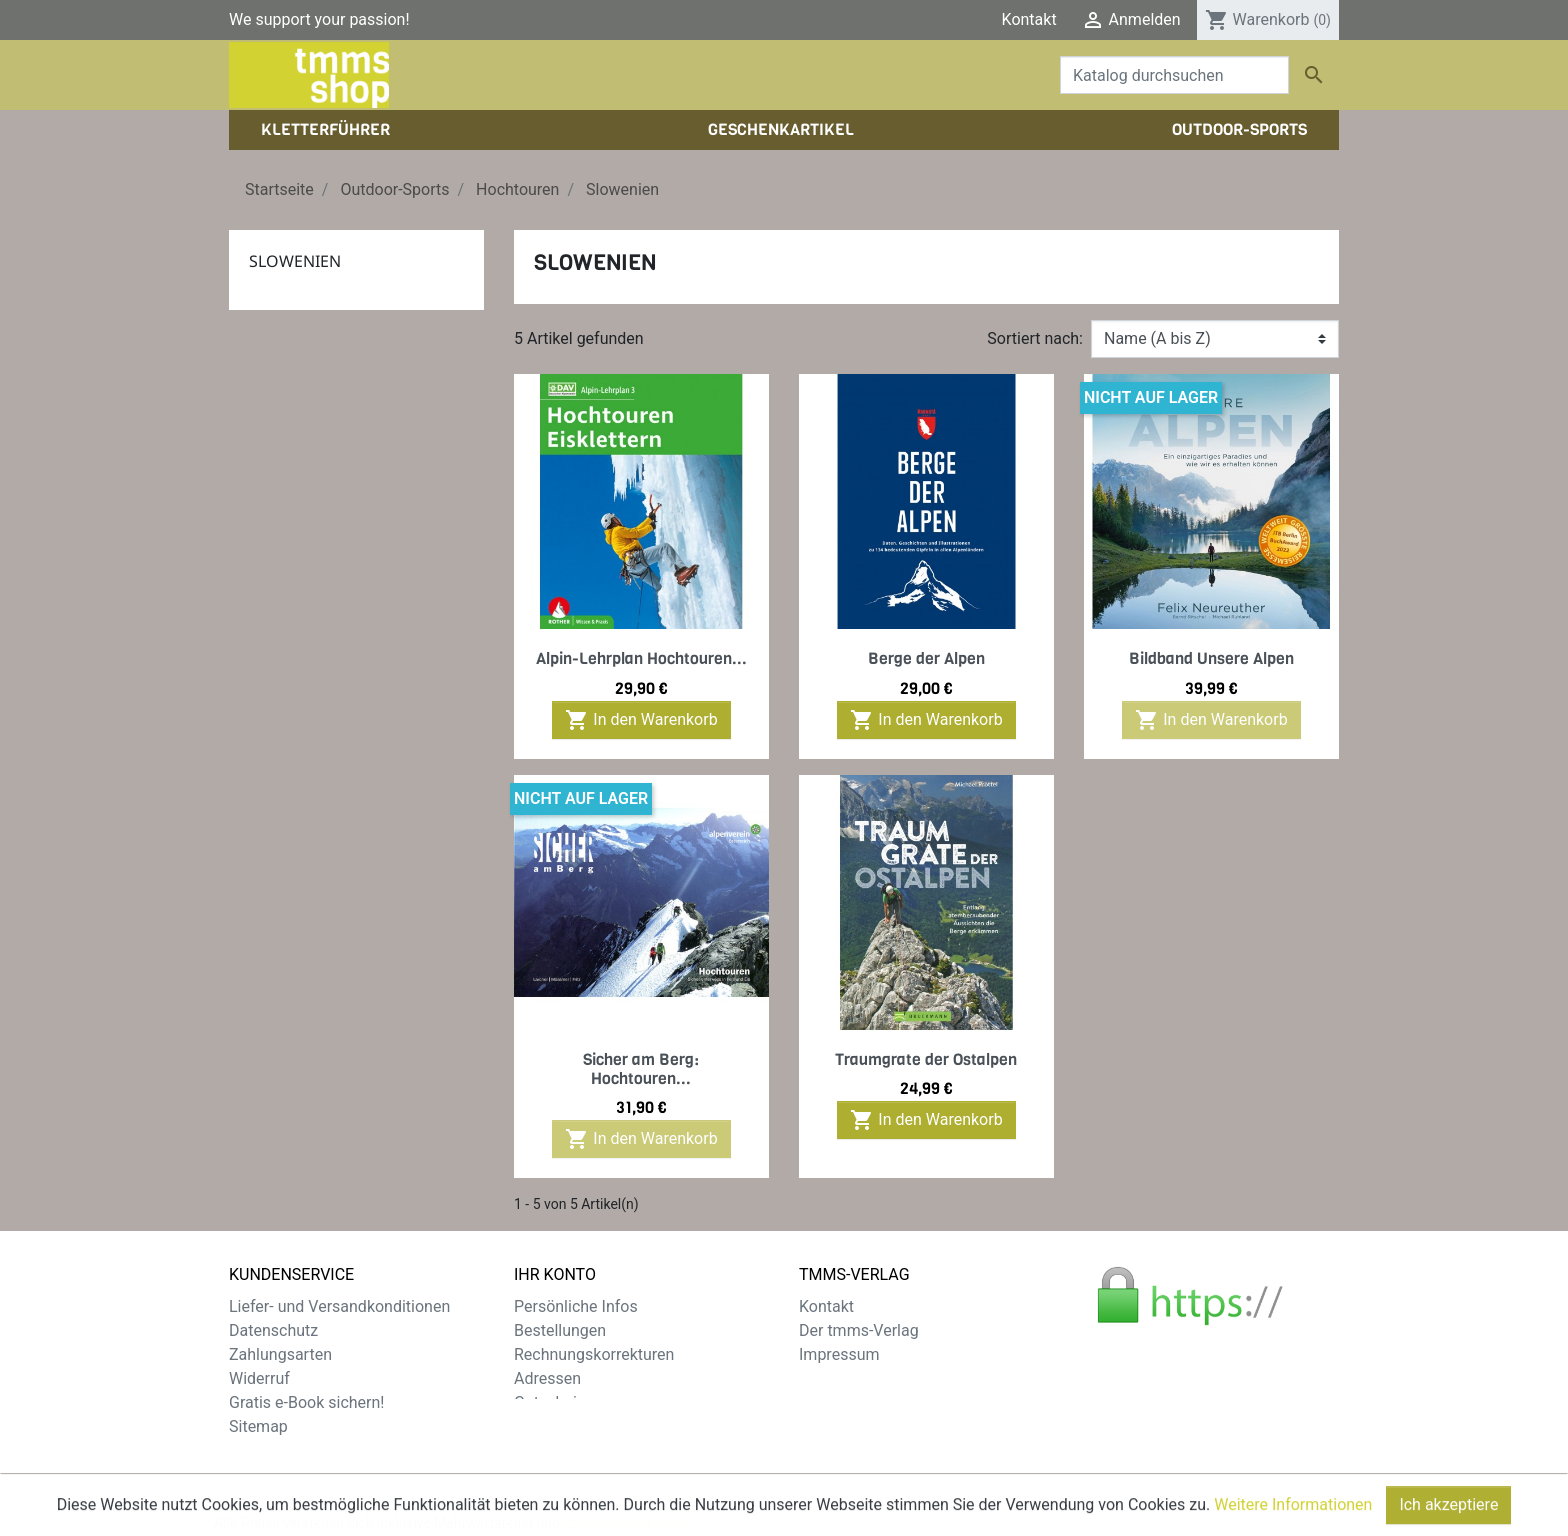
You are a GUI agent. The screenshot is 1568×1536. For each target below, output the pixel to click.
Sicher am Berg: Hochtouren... (641, 1069)
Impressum (839, 1354)
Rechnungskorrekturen (594, 1354)
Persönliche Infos (576, 1306)
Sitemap (258, 1426)
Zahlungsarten (280, 1354)
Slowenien (295, 261)
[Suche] (1174, 75)
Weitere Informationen (1293, 1526)
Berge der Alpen (926, 658)
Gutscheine (554, 1402)
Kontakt (1029, 19)
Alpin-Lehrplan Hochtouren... (641, 658)
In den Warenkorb (641, 720)
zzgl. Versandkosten (627, 1475)
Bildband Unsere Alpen (1211, 658)
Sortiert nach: (1035, 338)
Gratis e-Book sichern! (306, 1402)
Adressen (547, 1378)
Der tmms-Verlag (859, 1330)
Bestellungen (560, 1330)
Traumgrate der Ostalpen (926, 1059)
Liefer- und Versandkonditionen (339, 1306)
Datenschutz (273, 1330)
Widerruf (259, 1378)
